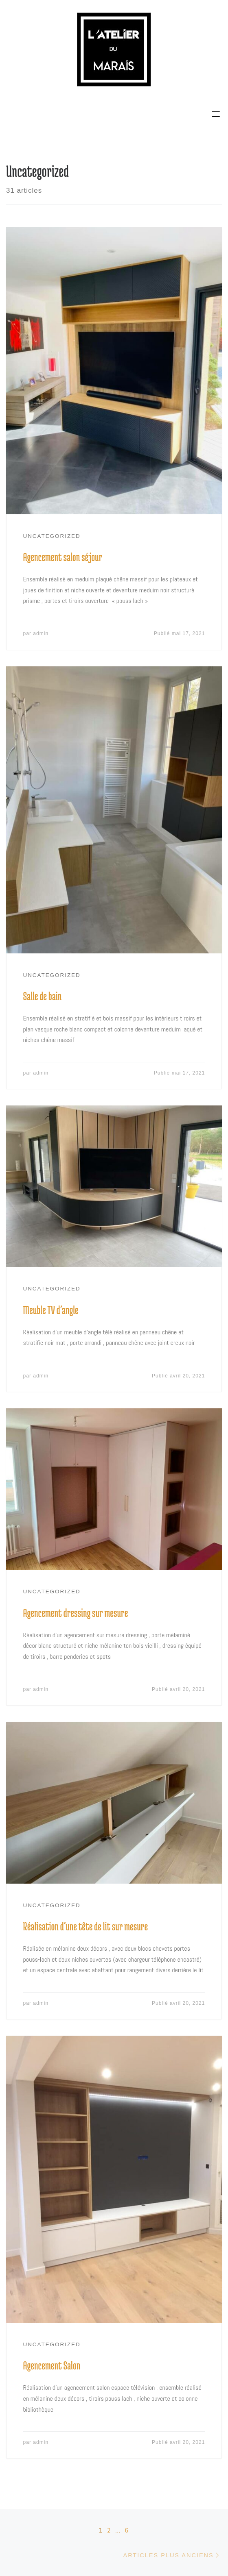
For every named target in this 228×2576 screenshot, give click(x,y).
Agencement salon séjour (63, 556)
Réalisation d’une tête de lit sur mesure (85, 1926)
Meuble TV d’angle (51, 1309)
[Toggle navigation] (216, 114)
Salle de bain (42, 996)
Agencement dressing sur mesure (75, 1612)
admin (40, 633)
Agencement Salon (52, 2365)
